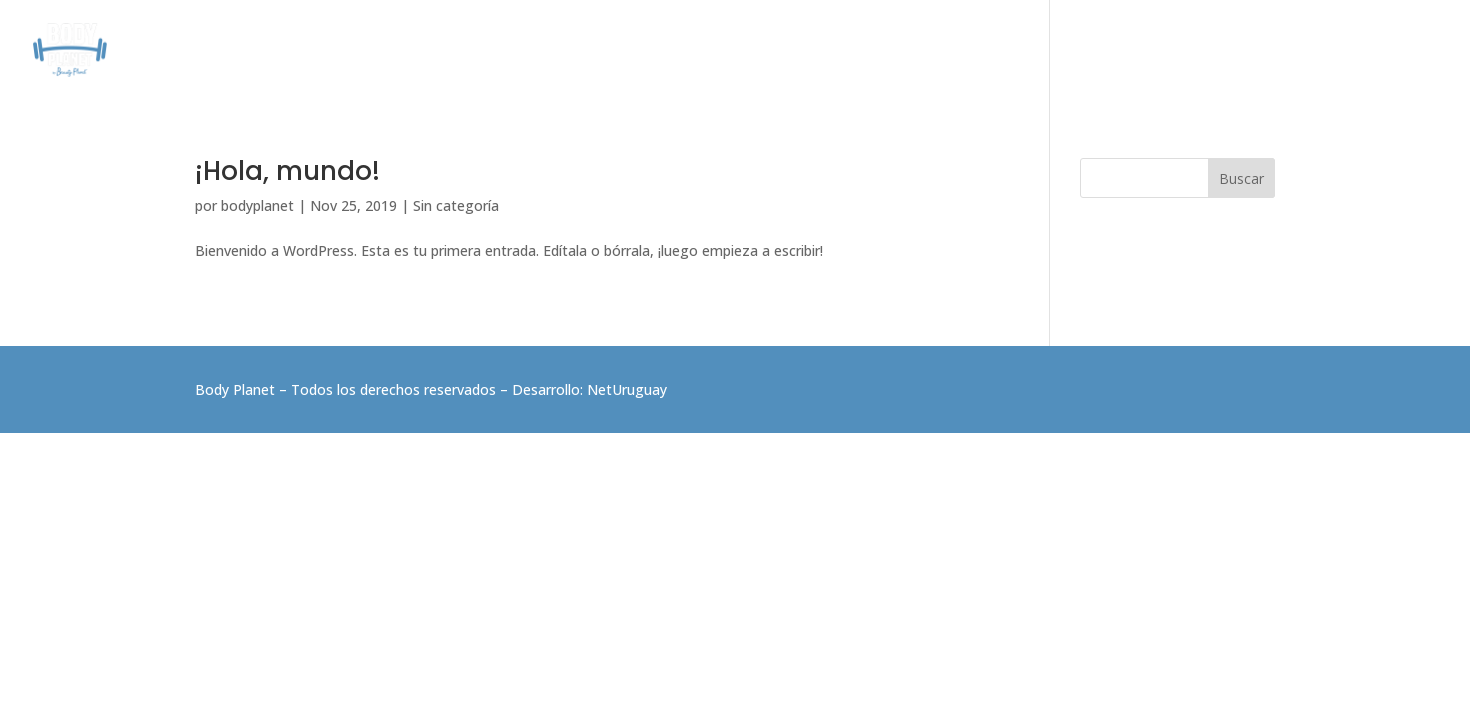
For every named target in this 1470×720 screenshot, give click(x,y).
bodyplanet (257, 205)
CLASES (788, 50)
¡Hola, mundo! (287, 171)
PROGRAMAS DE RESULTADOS (936, 50)
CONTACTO (1363, 50)
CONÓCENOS (602, 50)
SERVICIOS (703, 50)
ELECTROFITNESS (1115, 50)
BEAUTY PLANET (1250, 50)
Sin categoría (456, 205)
